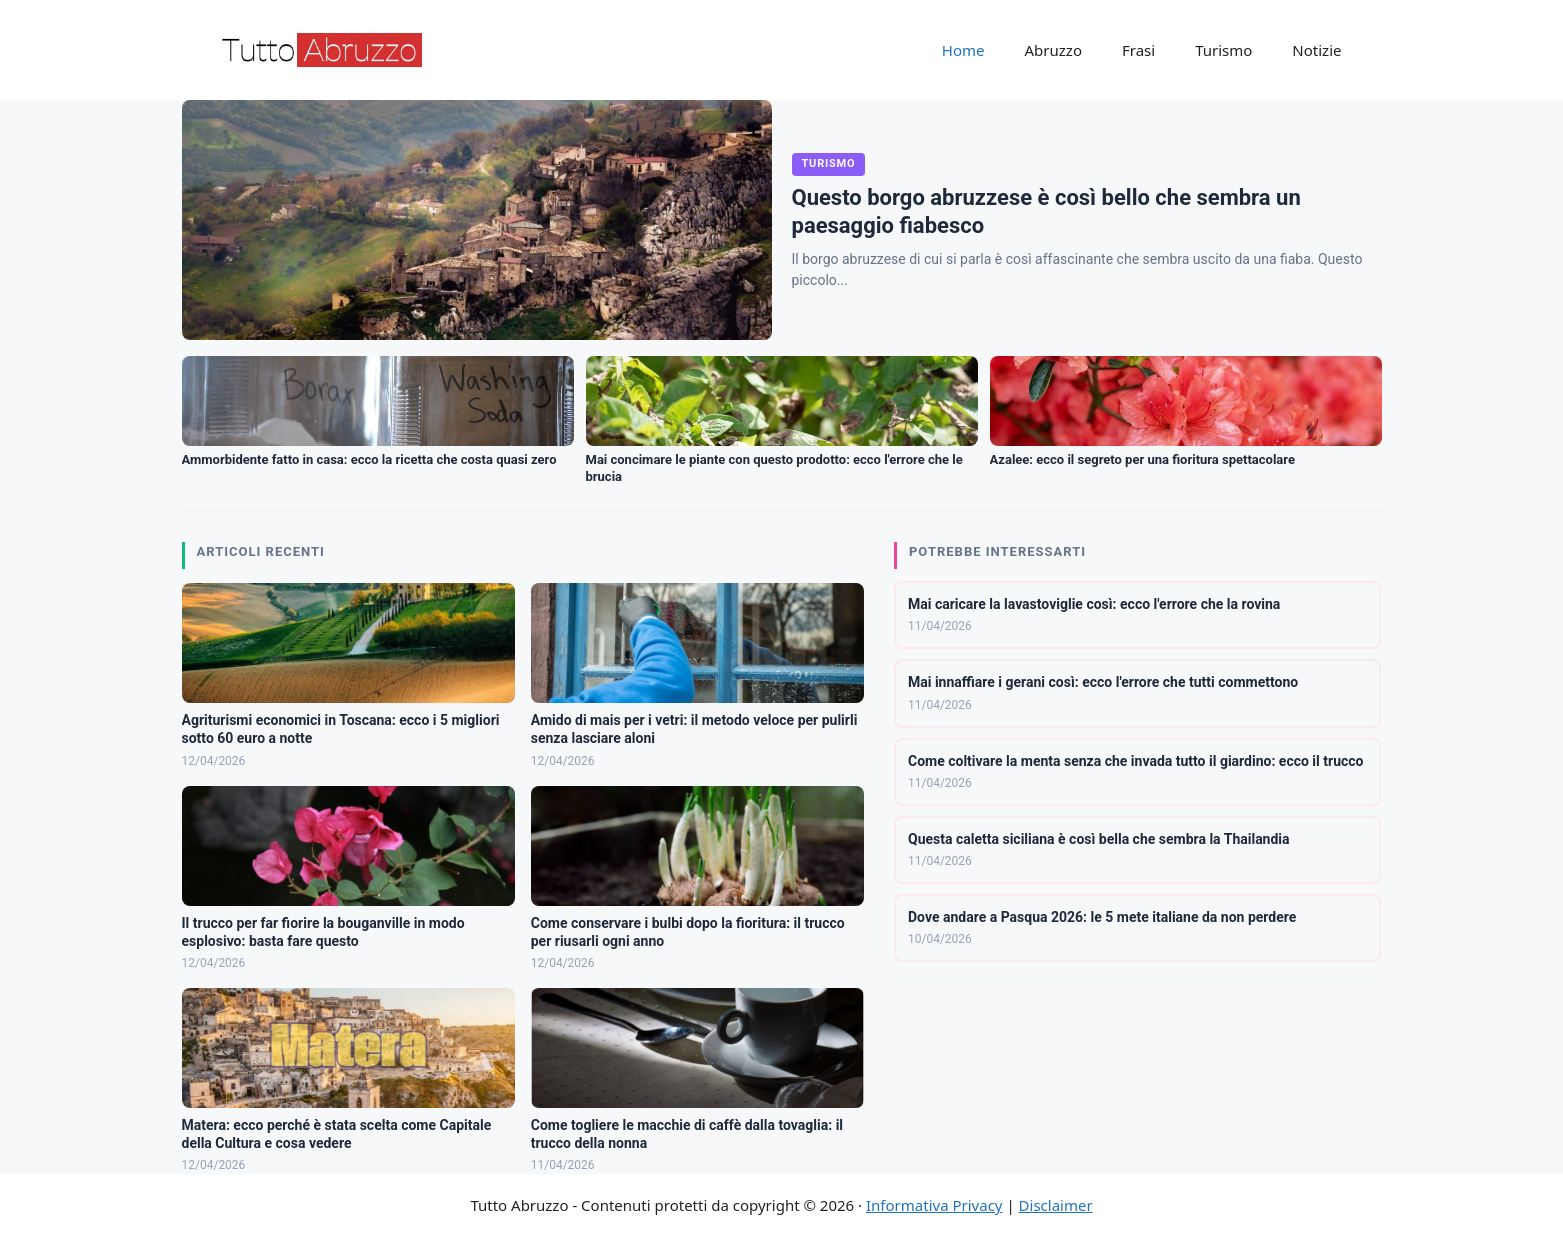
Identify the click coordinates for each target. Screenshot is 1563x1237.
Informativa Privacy (934, 1205)
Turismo (1223, 50)
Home (963, 50)
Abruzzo (1053, 50)
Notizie (1316, 50)
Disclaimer (1056, 1205)
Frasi (1138, 50)
